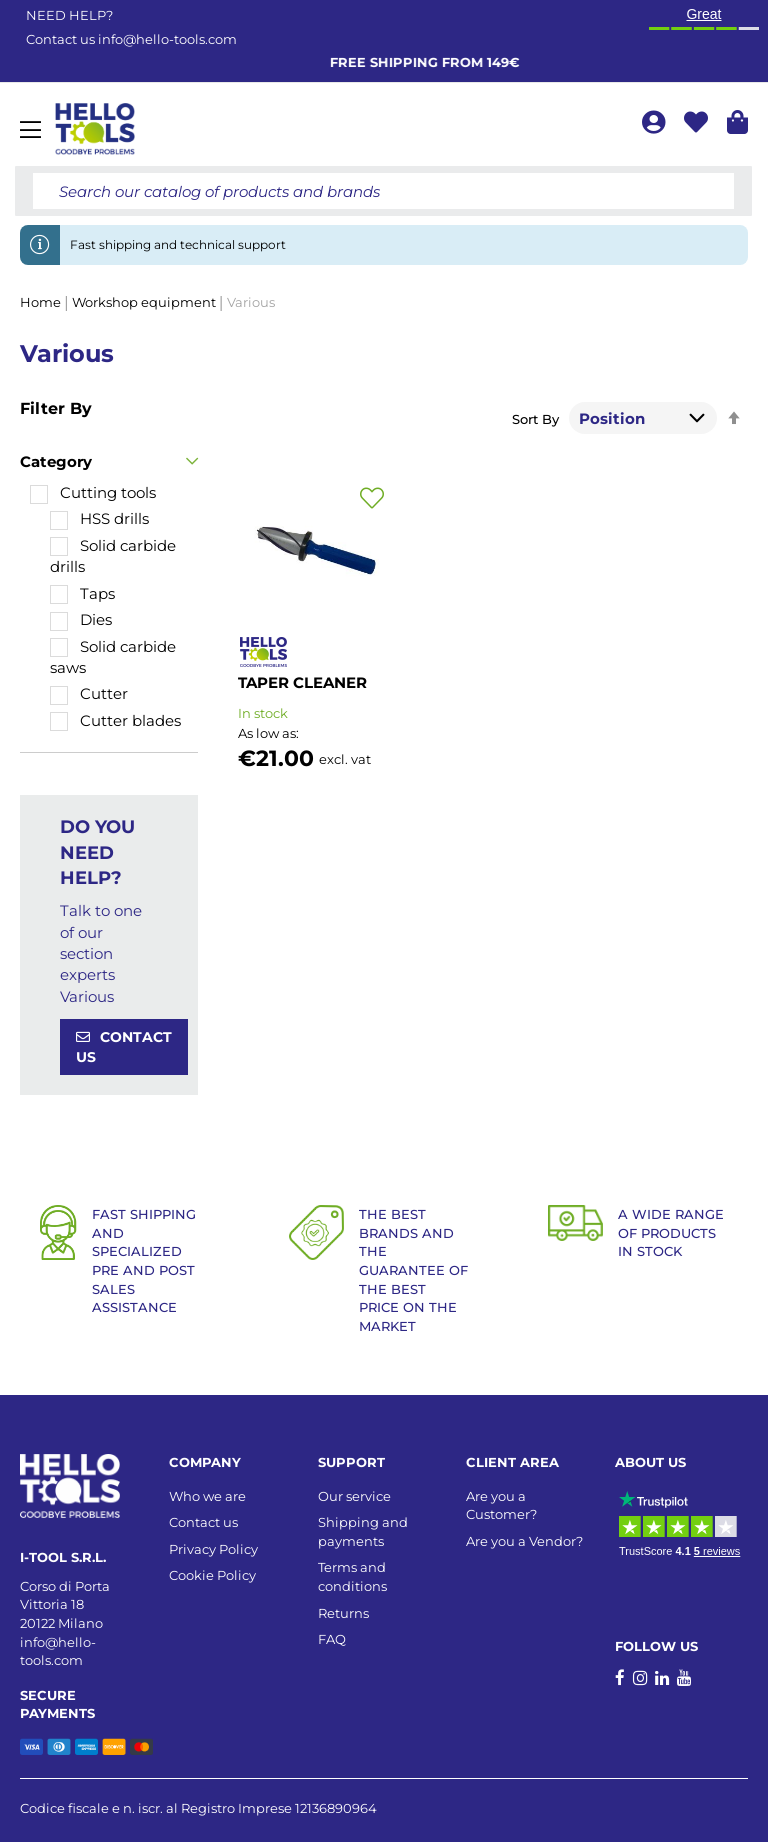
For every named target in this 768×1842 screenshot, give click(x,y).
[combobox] (383, 191)
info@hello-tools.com (167, 39)
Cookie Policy (212, 1575)
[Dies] (81, 619)
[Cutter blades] (115, 720)
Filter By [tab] (56, 408)
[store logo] (95, 129)
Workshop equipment (145, 302)
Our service (354, 1496)
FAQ (332, 1639)
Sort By (535, 419)
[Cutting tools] (93, 492)
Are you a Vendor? (524, 1541)
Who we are (207, 1496)
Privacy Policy (213, 1549)
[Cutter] (89, 693)
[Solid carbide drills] (119, 556)
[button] (372, 499)
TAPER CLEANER (302, 682)
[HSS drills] (99, 518)
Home (42, 302)
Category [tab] (56, 461)
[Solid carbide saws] (119, 657)
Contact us (203, 1522)
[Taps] (82, 593)
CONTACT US (124, 1047)
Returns (343, 1613)
